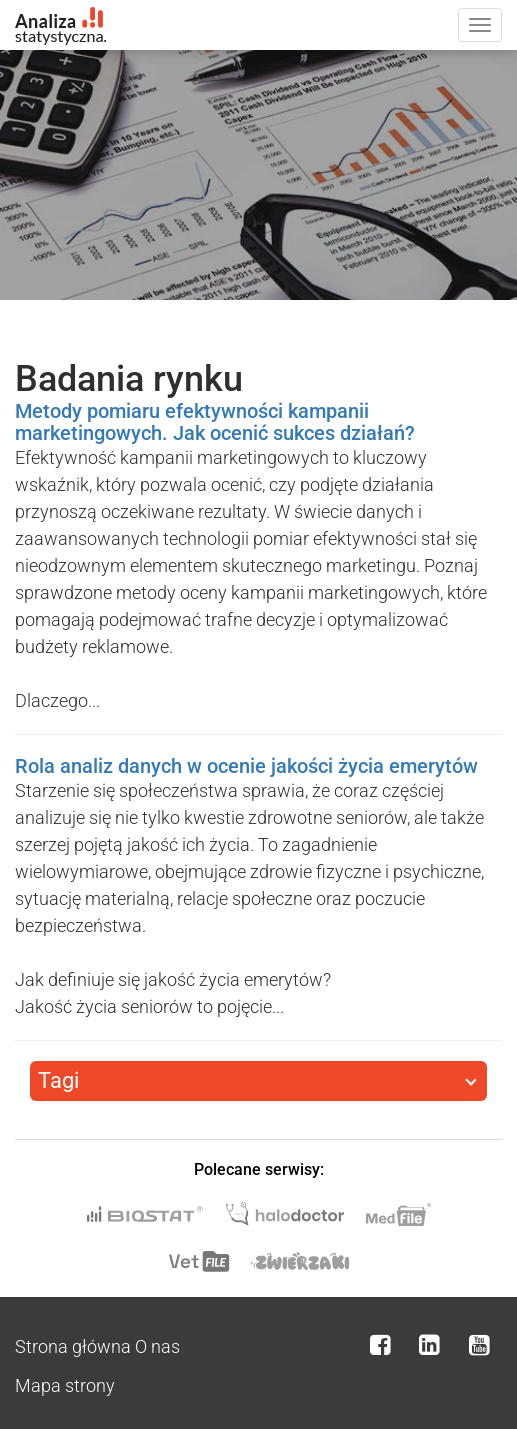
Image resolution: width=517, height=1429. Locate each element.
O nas (157, 1346)
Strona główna (73, 1346)
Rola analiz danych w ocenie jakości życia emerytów (246, 766)
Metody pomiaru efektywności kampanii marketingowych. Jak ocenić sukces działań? (215, 422)
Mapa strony (65, 1385)
